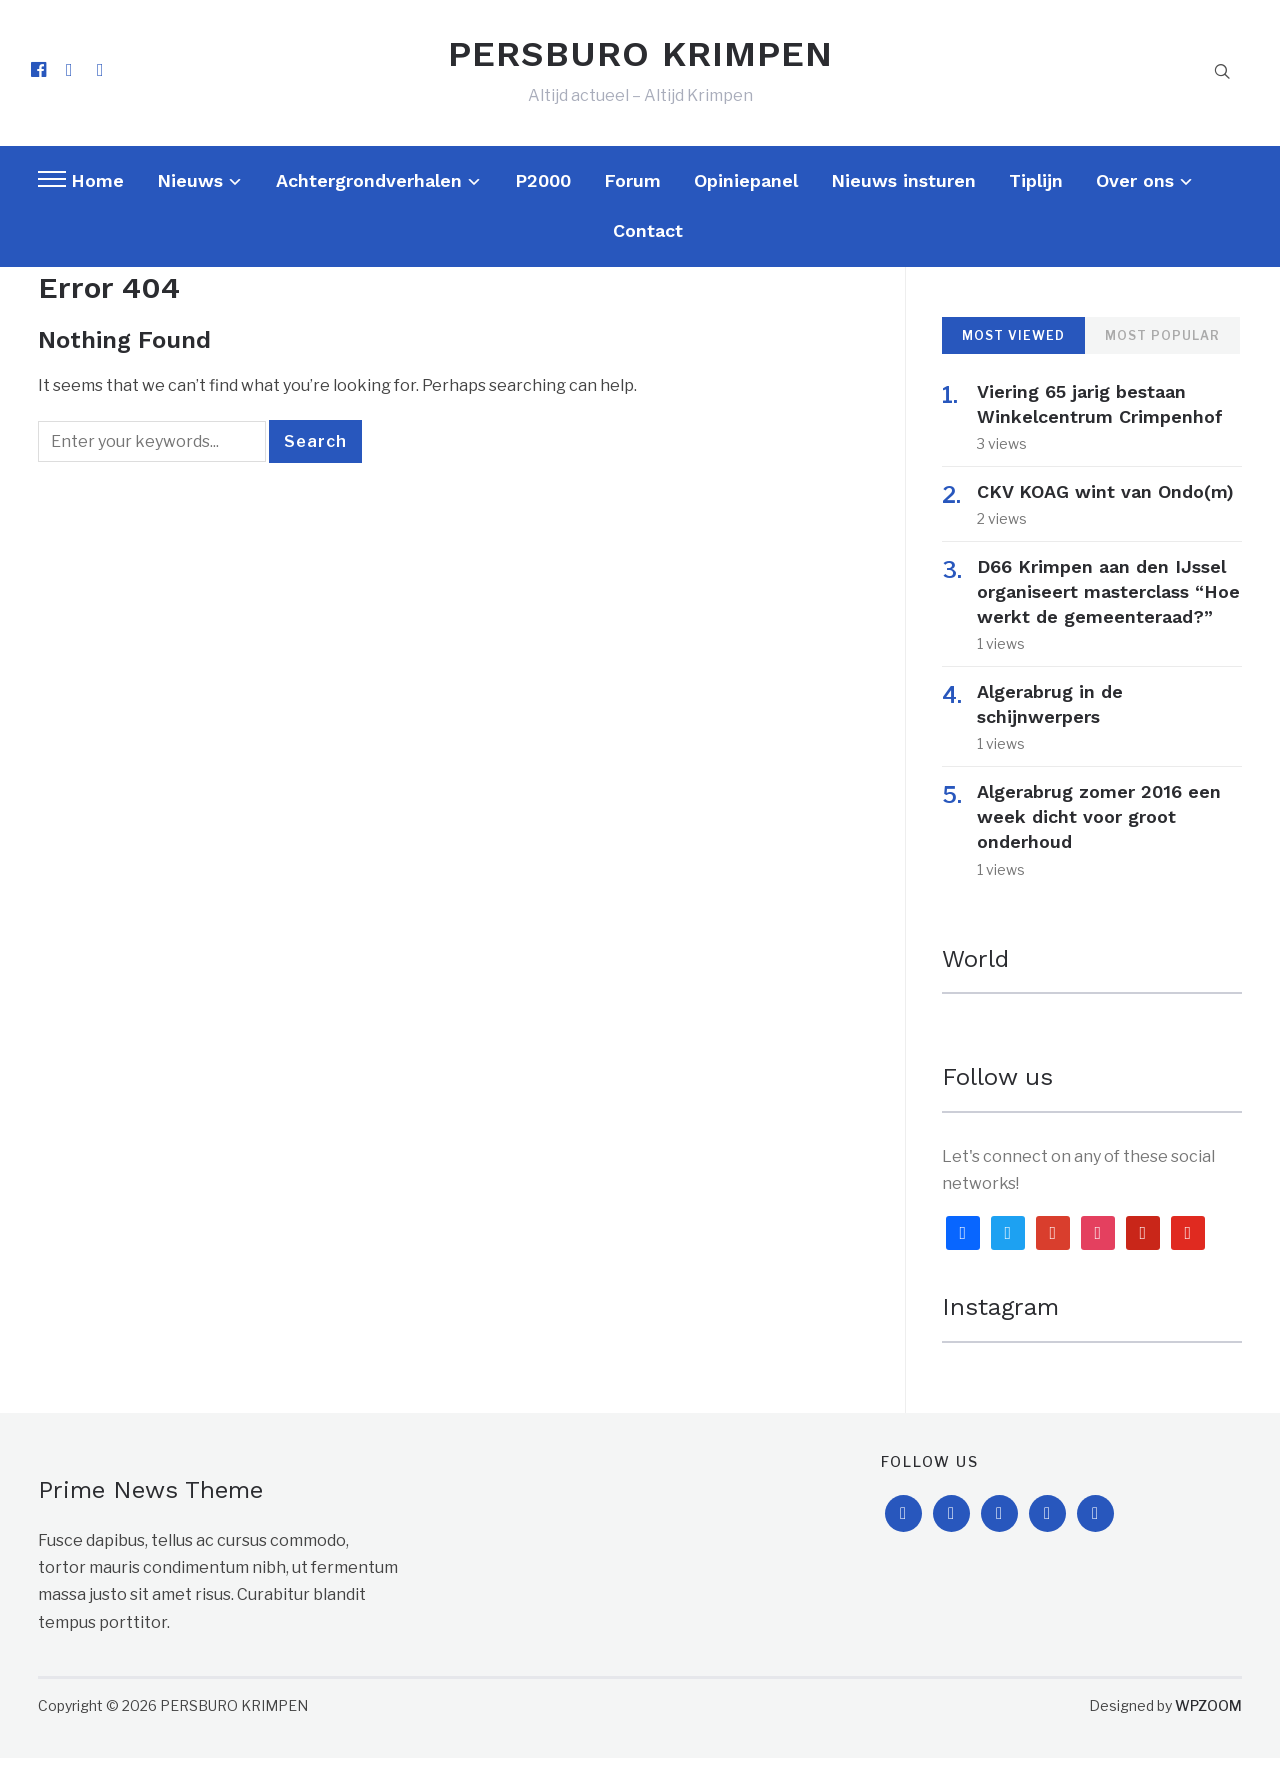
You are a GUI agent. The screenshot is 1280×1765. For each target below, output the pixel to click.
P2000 (543, 187)
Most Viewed (1013, 342)
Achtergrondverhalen (369, 187)
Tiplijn (1036, 187)
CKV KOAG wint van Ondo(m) (1105, 499)
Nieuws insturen (903, 187)
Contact (648, 238)
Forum (632, 187)
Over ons (1135, 187)
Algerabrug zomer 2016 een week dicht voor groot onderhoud (1099, 823)
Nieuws (190, 187)
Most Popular (1162, 342)
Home (97, 187)
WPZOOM (1208, 1712)
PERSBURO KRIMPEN (640, 58)
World (975, 967)
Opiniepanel (746, 187)
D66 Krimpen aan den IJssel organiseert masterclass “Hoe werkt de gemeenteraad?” (1108, 598)
